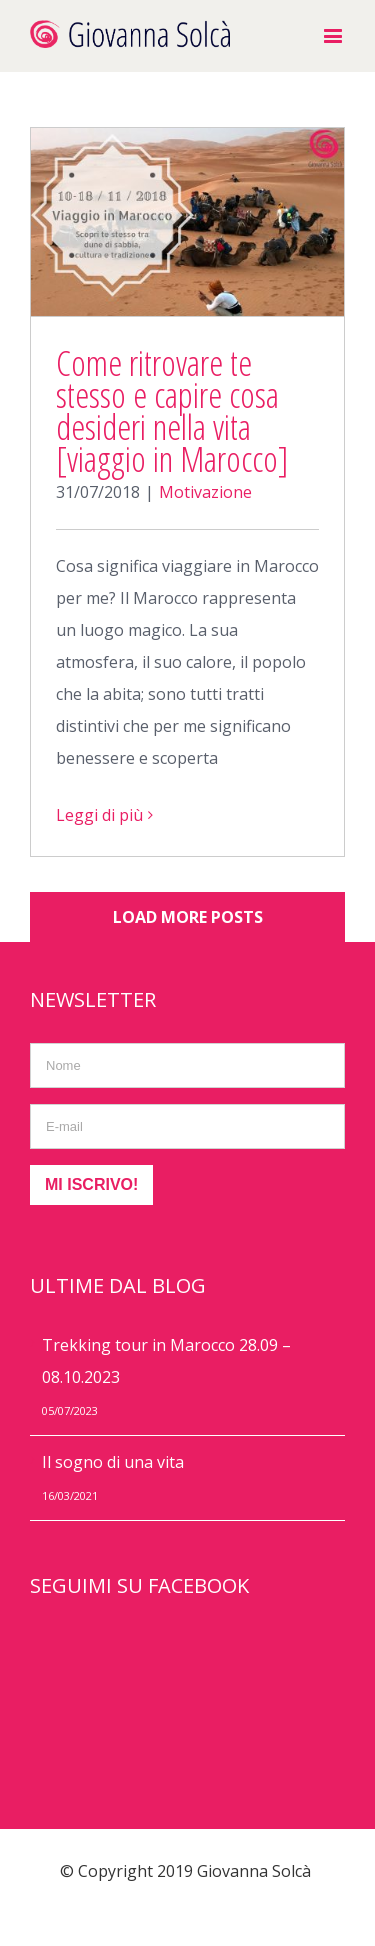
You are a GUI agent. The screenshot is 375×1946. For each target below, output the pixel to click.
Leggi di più (99, 815)
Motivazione (205, 492)
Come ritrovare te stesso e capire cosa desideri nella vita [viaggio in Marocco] (172, 410)
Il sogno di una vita (113, 1462)
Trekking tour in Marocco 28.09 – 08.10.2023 (166, 1361)
